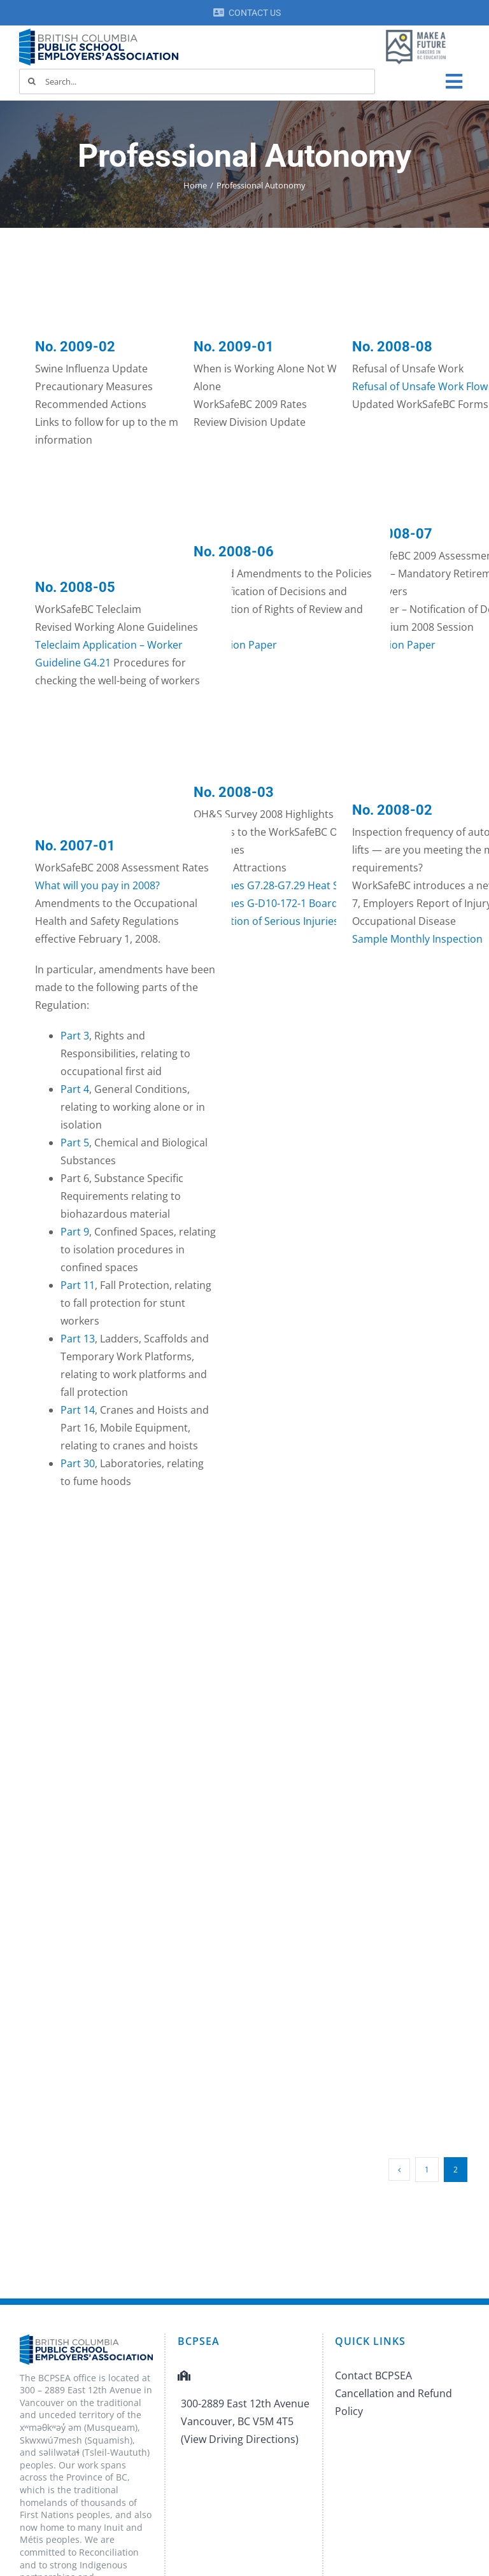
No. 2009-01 (234, 347)
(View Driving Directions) (240, 2439)
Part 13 (77, 1339)
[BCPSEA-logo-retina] (98, 33)
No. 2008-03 (234, 792)
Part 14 (77, 1410)
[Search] (32, 81)
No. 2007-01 (75, 846)
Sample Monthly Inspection (417, 939)
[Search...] (197, 81)
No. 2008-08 (392, 347)
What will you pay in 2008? (97, 885)
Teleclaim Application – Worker (109, 645)
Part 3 (74, 1036)
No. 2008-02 (392, 810)
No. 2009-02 (75, 347)
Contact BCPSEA (373, 2375)
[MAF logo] (416, 31)
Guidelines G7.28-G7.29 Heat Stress (278, 885)
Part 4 (74, 1089)
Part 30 (77, 1463)
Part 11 (77, 1285)
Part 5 (74, 1143)
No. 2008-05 (75, 587)
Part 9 (74, 1232)
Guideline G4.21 (73, 663)
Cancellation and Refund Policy (393, 2402)
